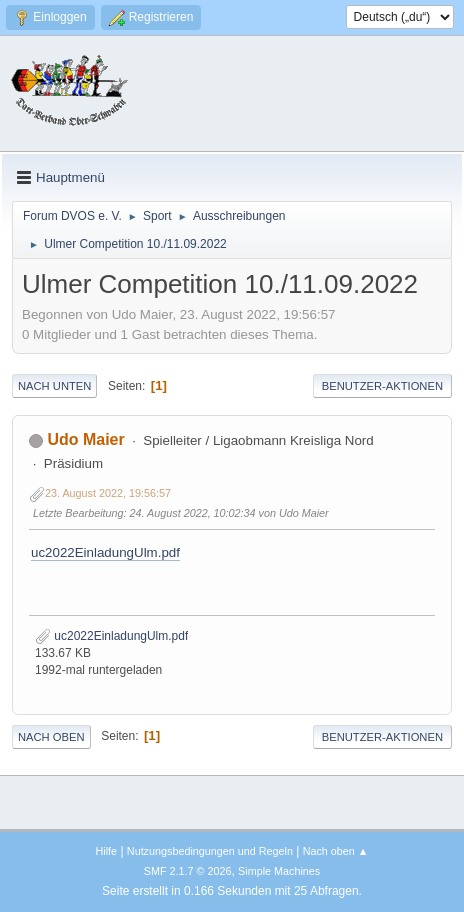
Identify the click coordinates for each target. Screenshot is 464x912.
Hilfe (106, 851)
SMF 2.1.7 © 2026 (188, 871)
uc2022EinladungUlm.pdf (105, 552)
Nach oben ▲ (336, 851)
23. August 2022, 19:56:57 (108, 493)
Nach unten (54, 386)
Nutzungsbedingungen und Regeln (210, 851)
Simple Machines (279, 871)
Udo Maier (85, 439)
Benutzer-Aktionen (382, 386)
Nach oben (51, 737)
